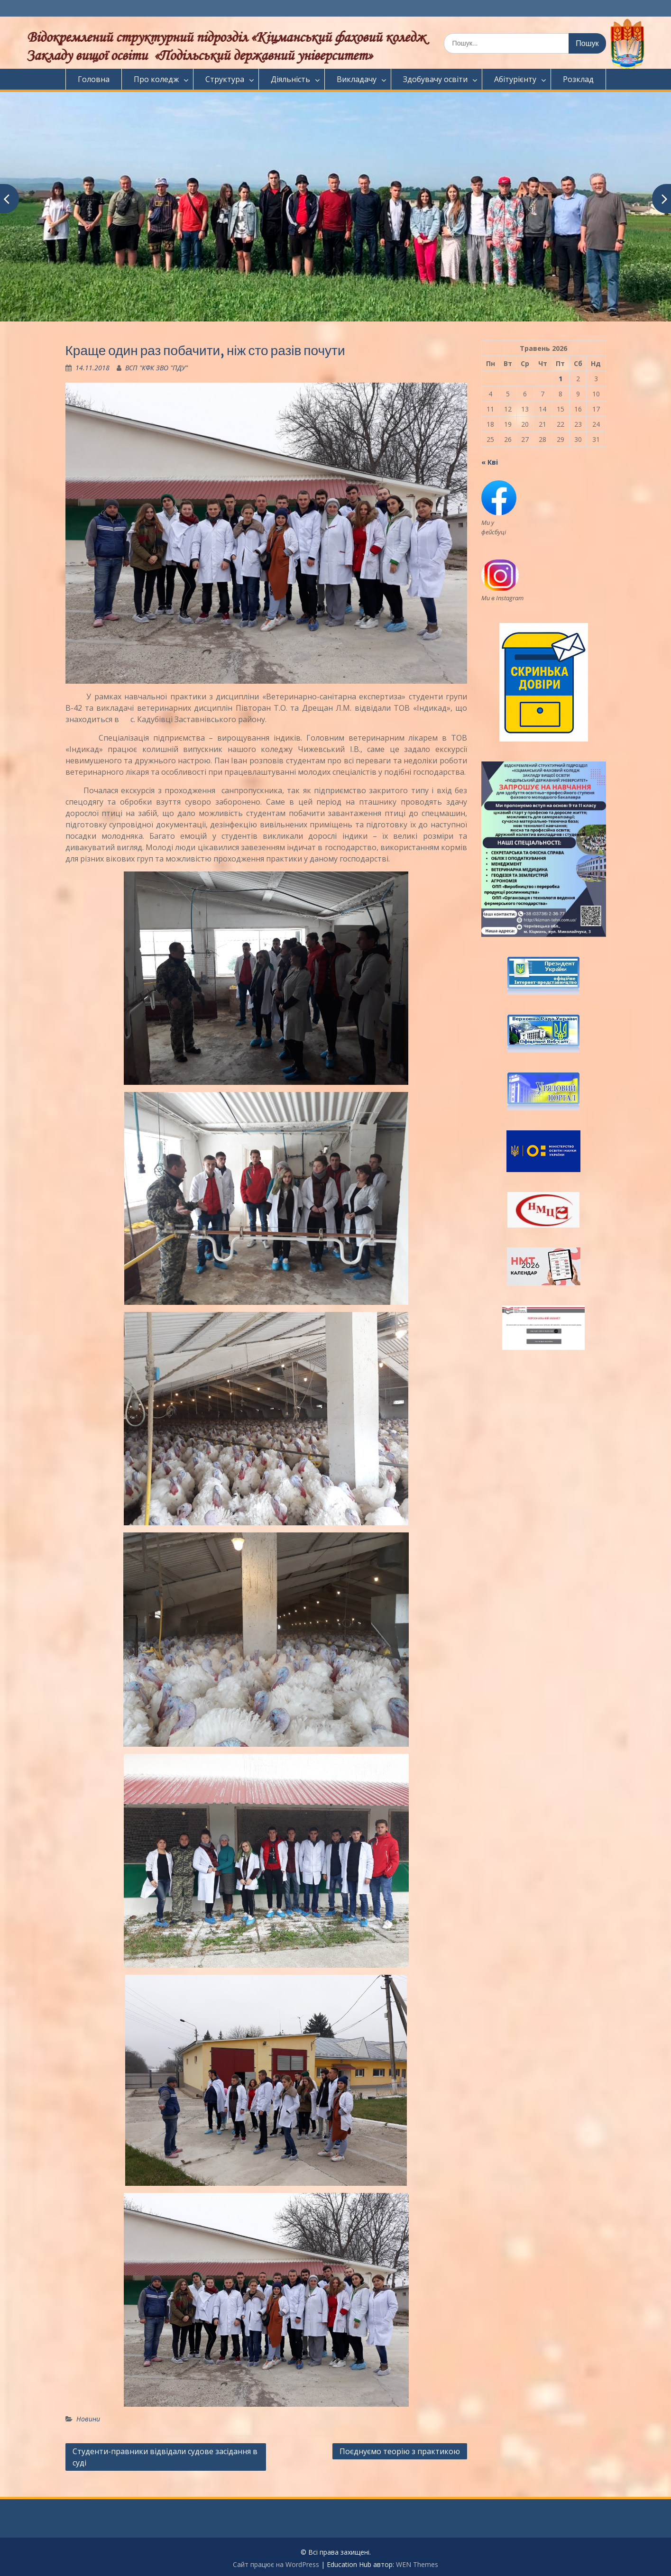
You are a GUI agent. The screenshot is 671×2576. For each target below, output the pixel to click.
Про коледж (156, 79)
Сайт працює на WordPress (276, 2564)
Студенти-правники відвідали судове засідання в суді (165, 2457)
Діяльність (290, 79)
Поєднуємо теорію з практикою (400, 2451)
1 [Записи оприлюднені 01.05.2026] (560, 378)
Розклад (578, 79)
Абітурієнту (515, 79)
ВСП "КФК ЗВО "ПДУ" (156, 367)
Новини (88, 2418)
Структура (224, 79)
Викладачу (357, 79)
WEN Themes (417, 2564)
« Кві (489, 462)
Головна (94, 79)
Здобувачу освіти (435, 79)
